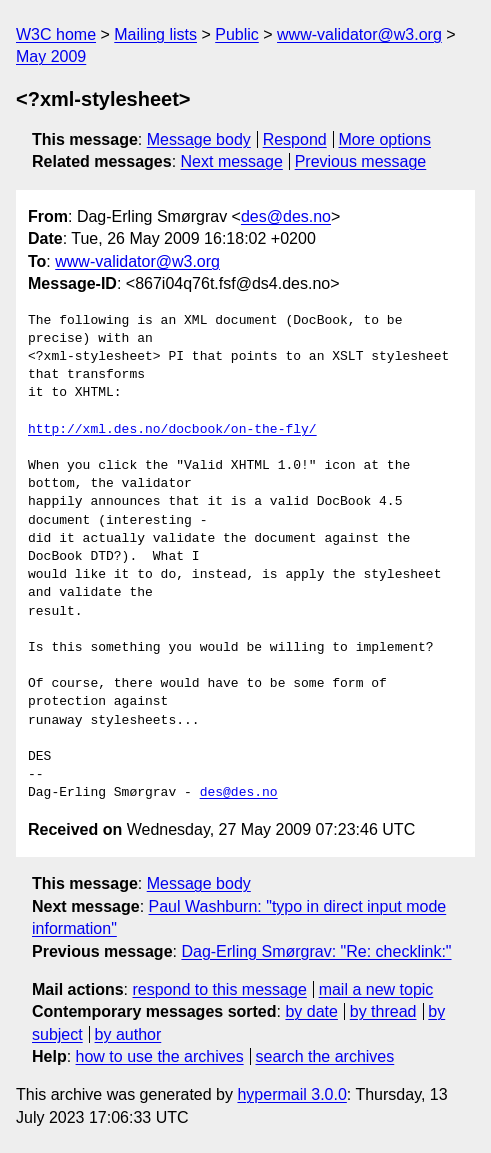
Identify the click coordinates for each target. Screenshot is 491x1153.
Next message (232, 161)
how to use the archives (160, 1056)
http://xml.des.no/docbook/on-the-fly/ (172, 430)
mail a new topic (376, 989)
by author (128, 1034)
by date (311, 1011)
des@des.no (286, 216)
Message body (199, 139)
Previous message (361, 161)
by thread (383, 1011)
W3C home (56, 34)
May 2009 (51, 56)
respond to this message (219, 989)
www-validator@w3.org (359, 34)
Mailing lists (155, 34)
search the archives (325, 1056)
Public (237, 34)
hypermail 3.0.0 (291, 1094)
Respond (295, 139)
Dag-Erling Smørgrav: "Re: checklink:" (316, 951)
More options (385, 139)
